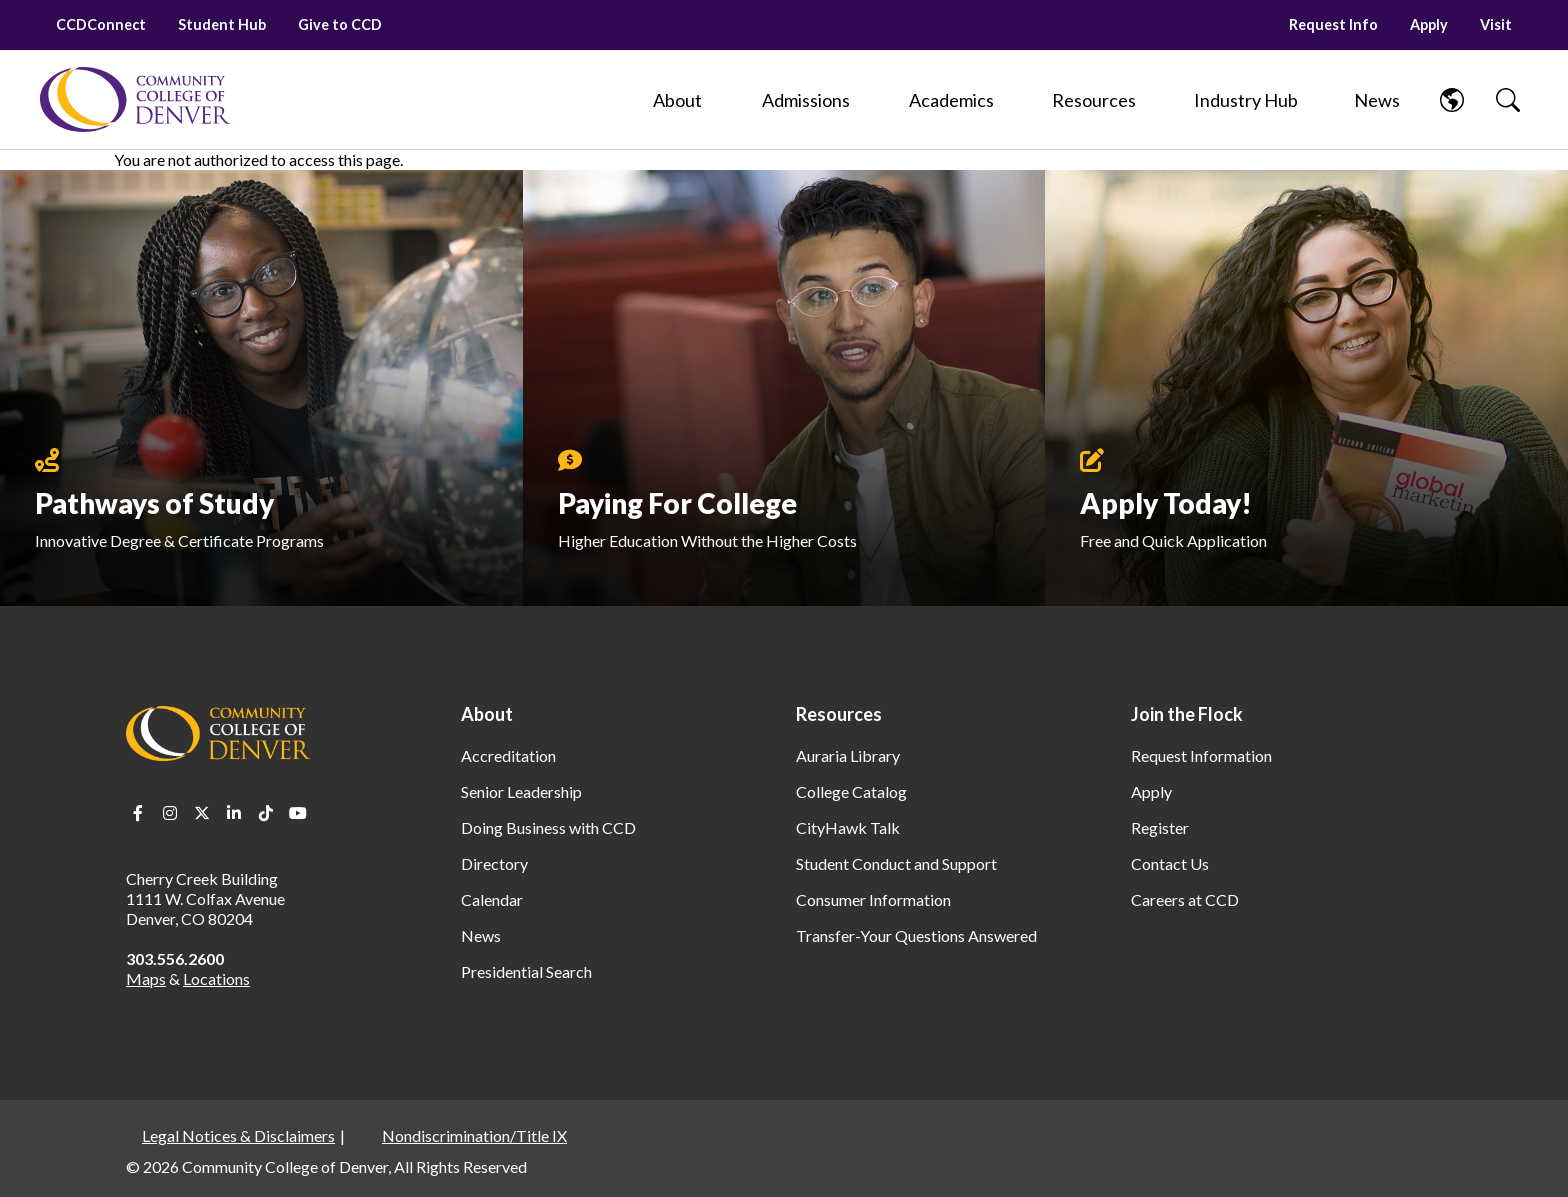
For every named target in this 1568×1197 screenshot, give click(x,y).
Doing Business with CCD (548, 827)
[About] (678, 100)
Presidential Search (526, 971)
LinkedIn (234, 813)
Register (1160, 827)
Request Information (1201, 755)
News (481, 935)
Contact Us (1170, 863)
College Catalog (851, 791)
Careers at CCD (1185, 899)
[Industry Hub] (1245, 100)
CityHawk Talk (848, 827)
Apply (1429, 24)
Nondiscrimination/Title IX (474, 1135)
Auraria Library (848, 755)
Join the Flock (1187, 714)
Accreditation (508, 755)
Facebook (138, 813)
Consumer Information (873, 899)
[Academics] (951, 100)
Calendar (492, 899)
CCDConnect (101, 24)
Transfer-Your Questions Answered (916, 935)
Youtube (298, 813)
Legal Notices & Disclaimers (238, 1135)
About (487, 714)
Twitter (202, 813)
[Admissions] (806, 100)
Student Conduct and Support (896, 863)
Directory (494, 863)
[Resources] (1094, 100)
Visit (1496, 24)
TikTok (266, 813)
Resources (839, 714)
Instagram (170, 813)
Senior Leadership (521, 791)
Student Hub (222, 24)
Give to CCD (340, 24)
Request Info (1333, 24)
